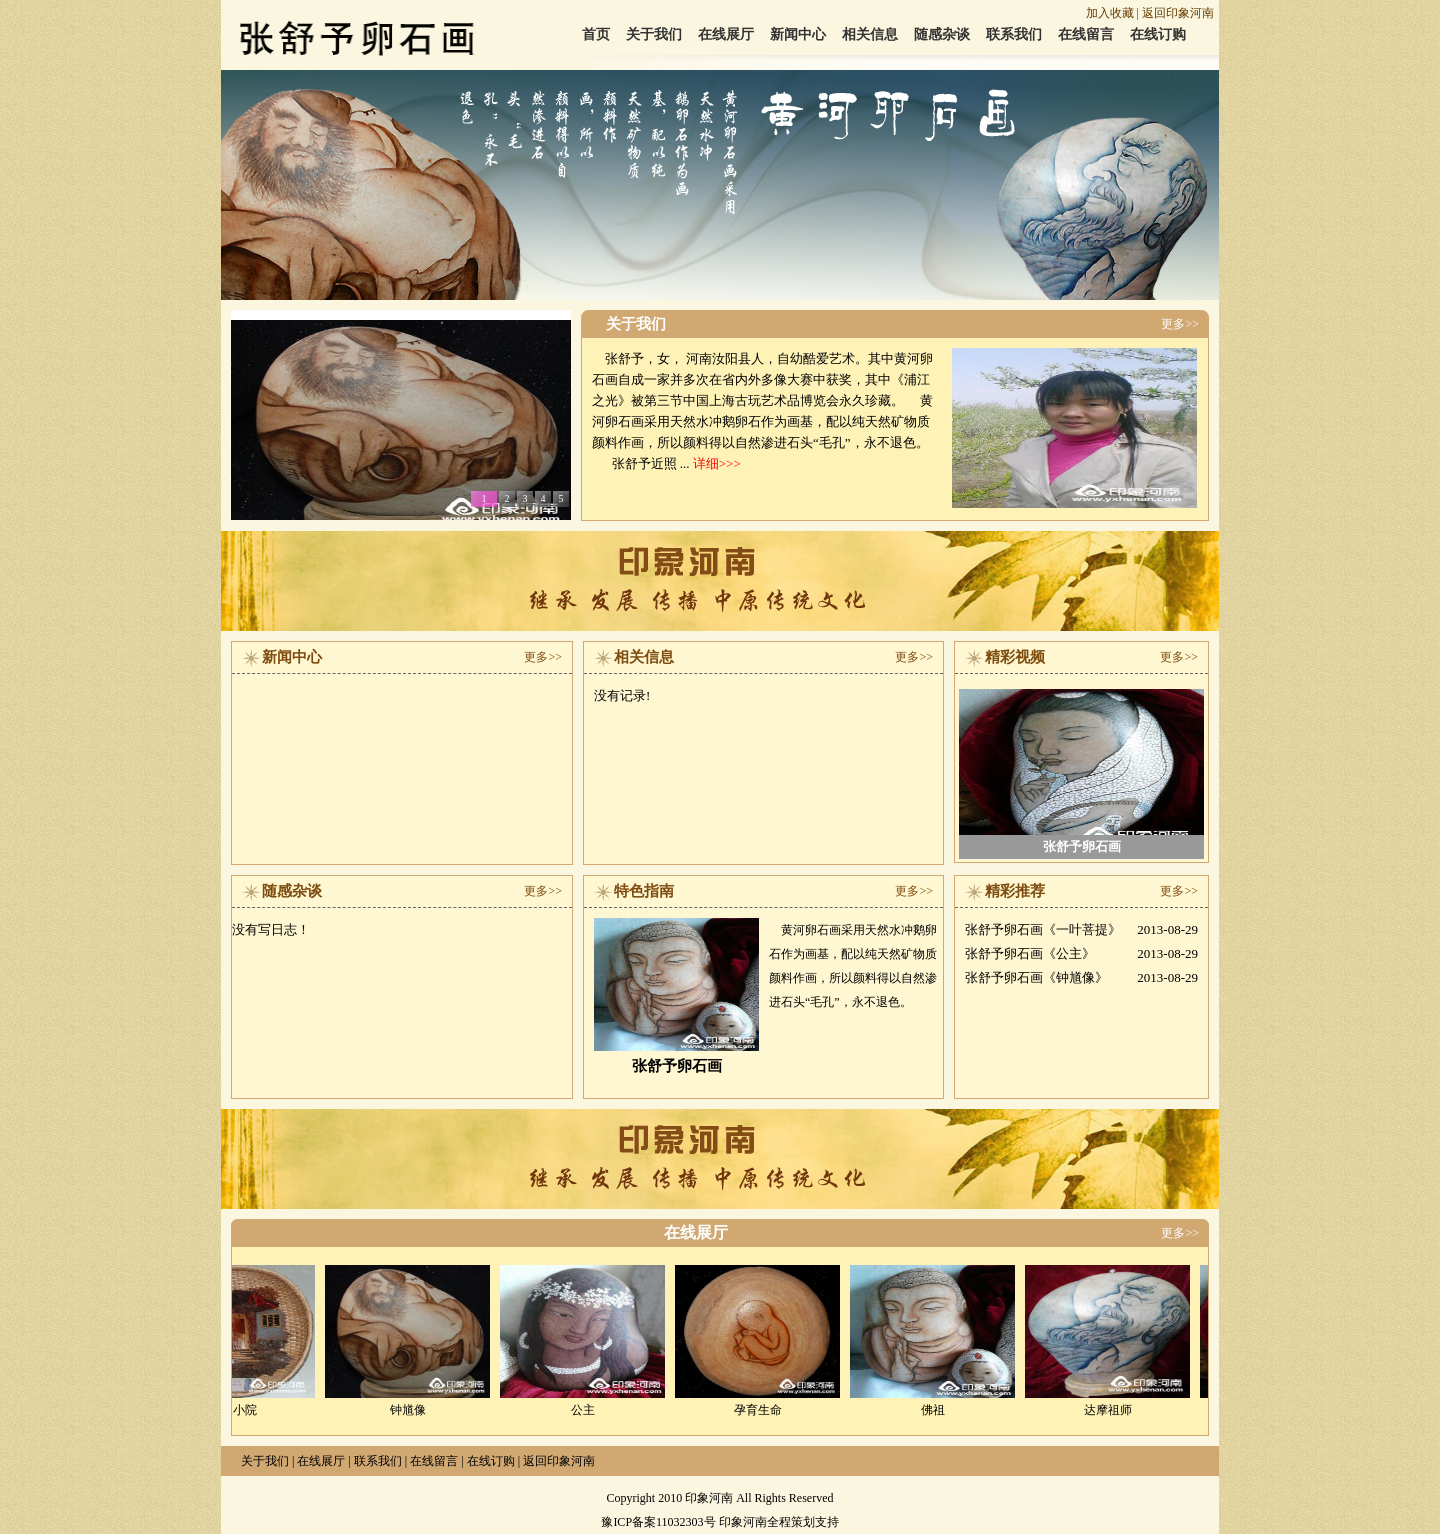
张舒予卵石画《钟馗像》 (1036, 977)
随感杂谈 (942, 34)
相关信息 (870, 34)
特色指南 (644, 891)
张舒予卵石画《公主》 (1030, 953)
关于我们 (654, 34)
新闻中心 (798, 34)
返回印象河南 (1178, 13)
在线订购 (1158, 34)
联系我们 (1014, 34)
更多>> (1180, 324)
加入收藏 (1110, 13)
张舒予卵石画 (1082, 846)
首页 (596, 34)
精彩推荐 (1015, 891)
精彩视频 (1015, 657)
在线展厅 (726, 34)
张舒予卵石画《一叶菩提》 (1043, 929)
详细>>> (715, 463)
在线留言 (1086, 34)
